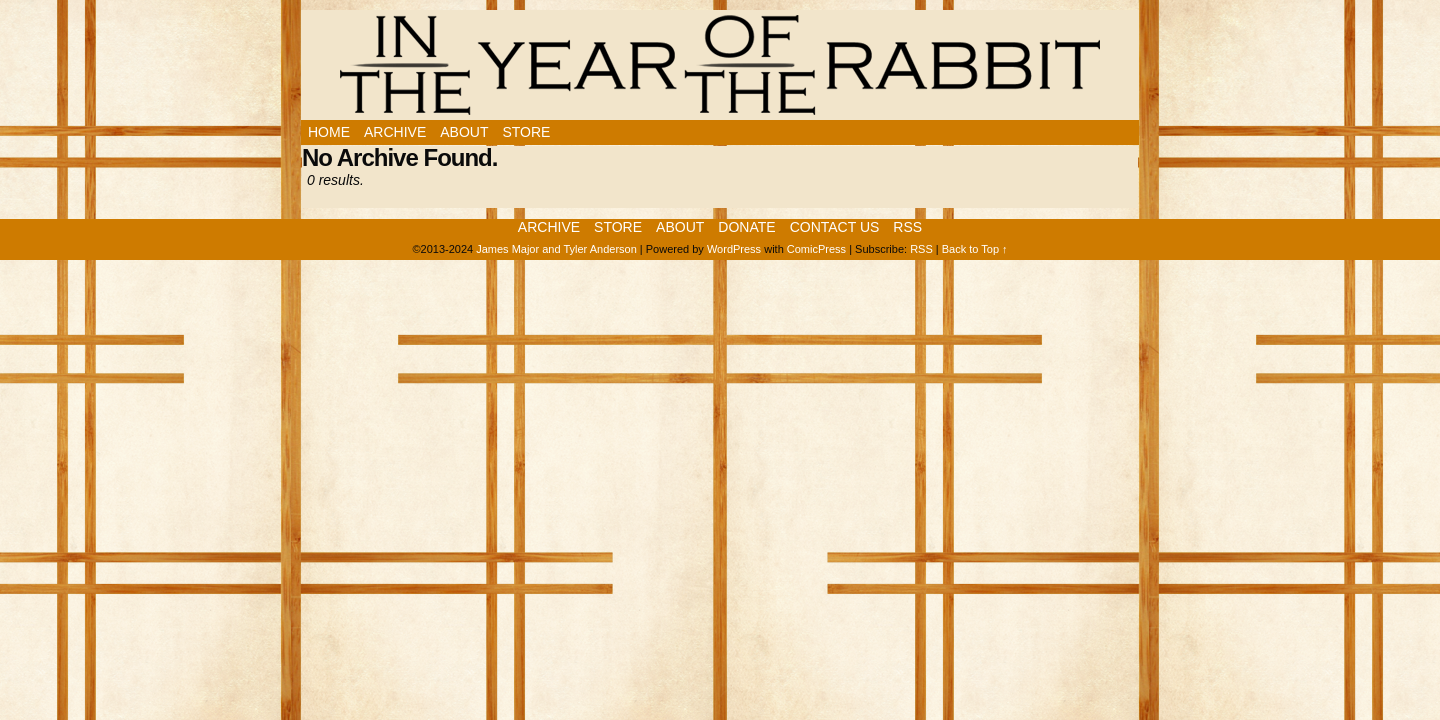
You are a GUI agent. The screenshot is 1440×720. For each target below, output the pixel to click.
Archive (395, 132)
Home (329, 132)
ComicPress (816, 249)
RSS (907, 227)
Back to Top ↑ (975, 249)
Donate (746, 227)
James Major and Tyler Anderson (556, 249)
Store (526, 132)
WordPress (734, 249)
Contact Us (835, 227)
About (464, 132)
